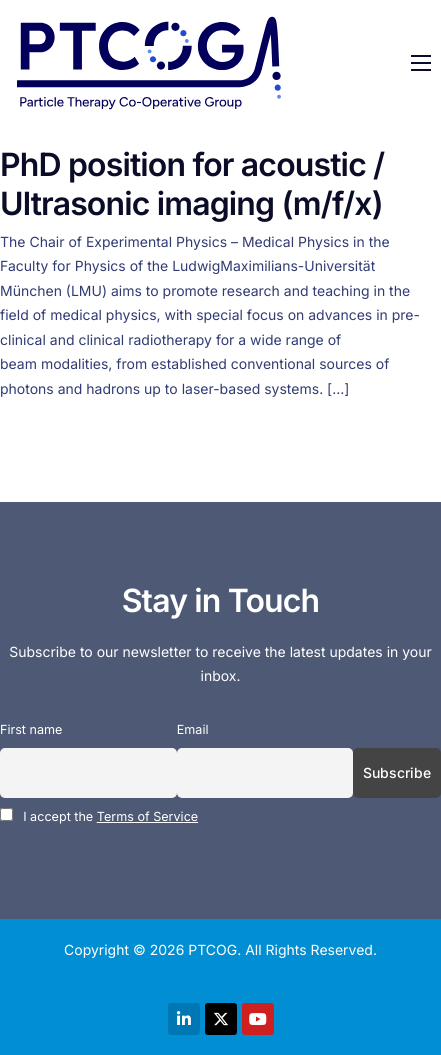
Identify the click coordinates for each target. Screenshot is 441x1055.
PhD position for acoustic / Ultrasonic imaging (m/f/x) (192, 183)
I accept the (99, 816)
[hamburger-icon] (421, 63)
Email (193, 730)
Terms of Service (147, 817)
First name (31, 730)
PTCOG (212, 950)
